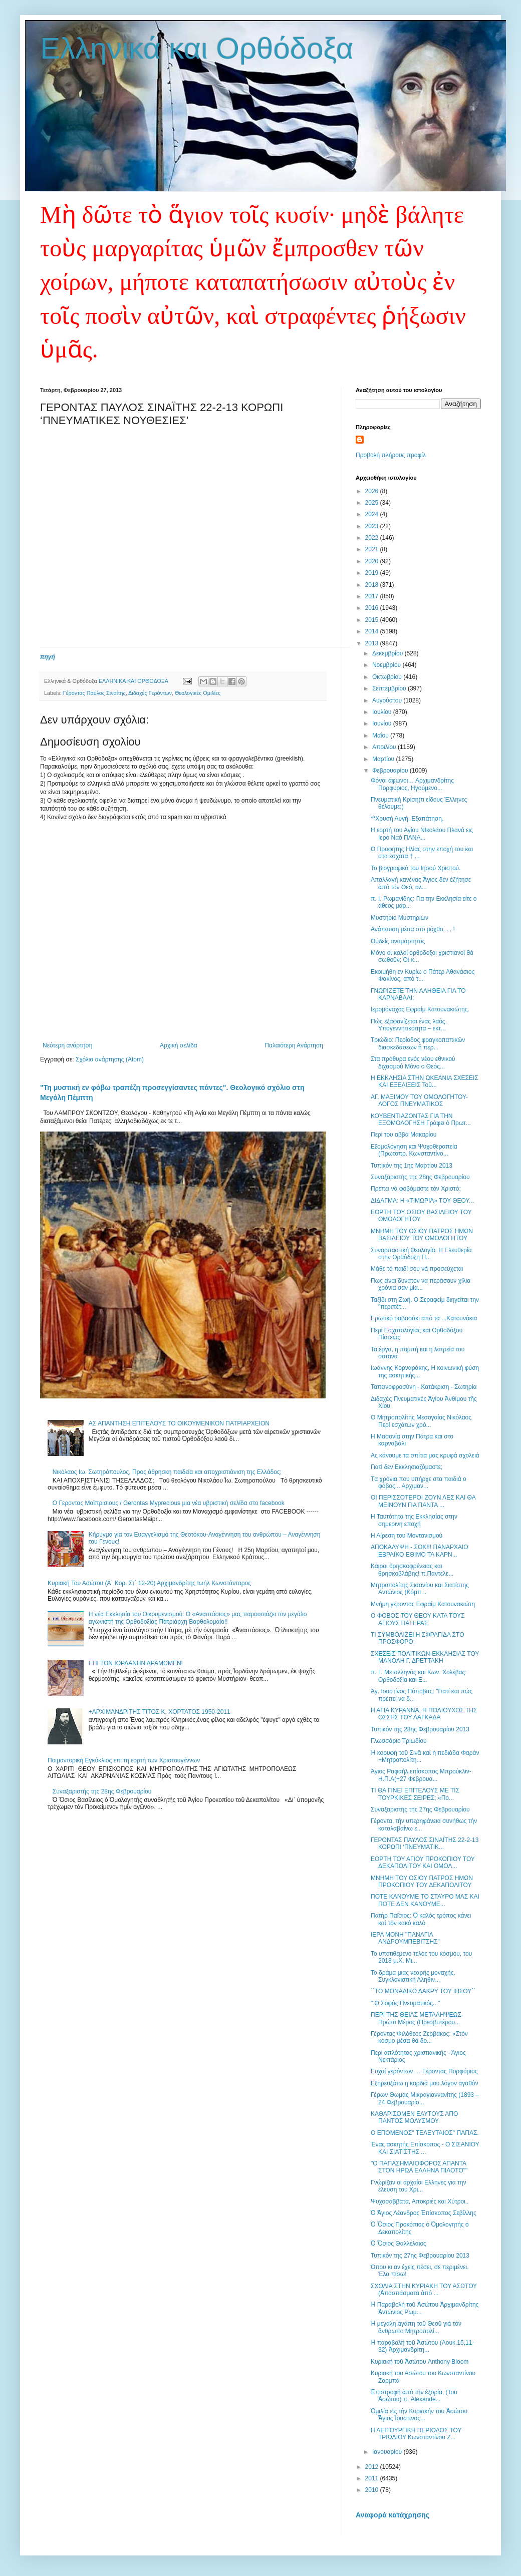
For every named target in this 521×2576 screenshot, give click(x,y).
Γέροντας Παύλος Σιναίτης (94, 693)
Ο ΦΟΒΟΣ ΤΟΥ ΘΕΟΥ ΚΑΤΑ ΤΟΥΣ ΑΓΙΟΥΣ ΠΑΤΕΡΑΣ (418, 1619)
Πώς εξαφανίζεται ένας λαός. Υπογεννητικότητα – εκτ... (409, 1025)
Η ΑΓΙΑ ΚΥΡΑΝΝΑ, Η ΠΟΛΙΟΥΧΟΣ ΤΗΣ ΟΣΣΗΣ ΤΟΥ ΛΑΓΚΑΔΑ (424, 1714)
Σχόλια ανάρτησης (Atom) (110, 1059)
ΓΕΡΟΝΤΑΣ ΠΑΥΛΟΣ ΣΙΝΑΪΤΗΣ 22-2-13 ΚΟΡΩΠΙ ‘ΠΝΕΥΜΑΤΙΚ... (424, 1843)
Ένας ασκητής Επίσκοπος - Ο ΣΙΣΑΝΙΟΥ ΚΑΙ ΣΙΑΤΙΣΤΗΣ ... (425, 2148)
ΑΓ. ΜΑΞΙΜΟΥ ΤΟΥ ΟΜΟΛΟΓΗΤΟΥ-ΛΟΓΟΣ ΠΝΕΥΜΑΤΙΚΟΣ (419, 1100)
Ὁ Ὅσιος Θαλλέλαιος (398, 2243)
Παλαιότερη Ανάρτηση (294, 1045)
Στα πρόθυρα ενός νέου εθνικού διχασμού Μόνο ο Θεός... (413, 1062)
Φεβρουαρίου (391, 770)
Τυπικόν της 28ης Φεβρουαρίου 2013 (420, 1729)
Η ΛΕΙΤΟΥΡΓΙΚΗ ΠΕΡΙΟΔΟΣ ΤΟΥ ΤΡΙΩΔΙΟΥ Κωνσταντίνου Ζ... (416, 2434)
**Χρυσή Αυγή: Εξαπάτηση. (407, 818)
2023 (372, 526)
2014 (372, 631)
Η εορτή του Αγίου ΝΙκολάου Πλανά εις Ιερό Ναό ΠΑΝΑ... (422, 834)
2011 (372, 2478)
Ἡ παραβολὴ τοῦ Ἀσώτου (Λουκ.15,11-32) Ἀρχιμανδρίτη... (422, 2346)
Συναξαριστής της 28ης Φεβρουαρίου (102, 1791)
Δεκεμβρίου (388, 653)
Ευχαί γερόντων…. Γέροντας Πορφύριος (424, 2071)
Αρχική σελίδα (178, 1045)
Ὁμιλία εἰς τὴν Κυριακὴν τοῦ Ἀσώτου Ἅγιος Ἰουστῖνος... (419, 2415)
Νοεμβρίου (387, 664)
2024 (372, 514)
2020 (372, 561)
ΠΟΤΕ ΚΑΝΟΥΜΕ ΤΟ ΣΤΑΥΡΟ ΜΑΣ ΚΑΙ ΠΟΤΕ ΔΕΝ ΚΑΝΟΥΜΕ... (425, 1900)
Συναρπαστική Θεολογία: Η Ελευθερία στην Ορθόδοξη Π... (421, 1254)
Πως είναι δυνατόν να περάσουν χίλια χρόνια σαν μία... (420, 1284)
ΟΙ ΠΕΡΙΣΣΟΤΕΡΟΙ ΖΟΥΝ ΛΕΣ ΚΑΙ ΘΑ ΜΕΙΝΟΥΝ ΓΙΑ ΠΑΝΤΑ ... (423, 1501)
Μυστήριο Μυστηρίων (399, 917)
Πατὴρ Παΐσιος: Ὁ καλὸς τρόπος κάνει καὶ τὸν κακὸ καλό (421, 1919)
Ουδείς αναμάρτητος (398, 941)
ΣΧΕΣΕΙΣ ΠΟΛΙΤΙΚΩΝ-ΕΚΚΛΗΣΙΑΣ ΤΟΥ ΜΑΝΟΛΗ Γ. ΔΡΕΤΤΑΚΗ (425, 1657)
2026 (372, 491)
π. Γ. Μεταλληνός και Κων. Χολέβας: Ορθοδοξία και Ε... (419, 1676)
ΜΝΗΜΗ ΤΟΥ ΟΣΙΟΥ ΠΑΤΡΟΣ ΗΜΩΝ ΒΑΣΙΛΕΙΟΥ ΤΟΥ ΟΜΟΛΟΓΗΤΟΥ (422, 1235)
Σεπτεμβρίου (390, 688)
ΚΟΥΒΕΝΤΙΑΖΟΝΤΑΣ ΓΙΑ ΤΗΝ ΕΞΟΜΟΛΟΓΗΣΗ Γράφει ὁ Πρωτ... (421, 1120)
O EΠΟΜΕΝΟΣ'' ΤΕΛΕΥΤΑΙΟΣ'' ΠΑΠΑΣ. (425, 2132)
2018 (372, 584)
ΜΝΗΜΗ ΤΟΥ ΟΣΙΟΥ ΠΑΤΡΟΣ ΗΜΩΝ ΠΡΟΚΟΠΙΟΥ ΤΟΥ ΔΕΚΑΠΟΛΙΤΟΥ (422, 1882)
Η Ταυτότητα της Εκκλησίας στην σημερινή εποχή (414, 1520)
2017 (372, 596)
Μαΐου (381, 735)
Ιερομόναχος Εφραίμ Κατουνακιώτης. (420, 1009)
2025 (372, 502)
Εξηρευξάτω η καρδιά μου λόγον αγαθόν (424, 2083)
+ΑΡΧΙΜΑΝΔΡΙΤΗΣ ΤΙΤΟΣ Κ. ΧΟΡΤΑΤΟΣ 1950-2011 (159, 1711)
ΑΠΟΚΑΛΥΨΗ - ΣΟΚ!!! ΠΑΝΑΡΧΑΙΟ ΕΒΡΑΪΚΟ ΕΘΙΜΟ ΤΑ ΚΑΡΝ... (419, 1551)
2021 (372, 549)
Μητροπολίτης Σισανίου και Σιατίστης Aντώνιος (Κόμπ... (420, 1589)
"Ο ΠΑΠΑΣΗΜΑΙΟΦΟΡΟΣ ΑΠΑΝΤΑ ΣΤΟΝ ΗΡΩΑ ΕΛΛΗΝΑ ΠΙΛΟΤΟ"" (419, 2167)
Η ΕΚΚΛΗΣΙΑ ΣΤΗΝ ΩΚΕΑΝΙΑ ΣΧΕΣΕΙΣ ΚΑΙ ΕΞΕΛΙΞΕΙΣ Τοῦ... (424, 1081)
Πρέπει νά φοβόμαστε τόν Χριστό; (416, 1188)
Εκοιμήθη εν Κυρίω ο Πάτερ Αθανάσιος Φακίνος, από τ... (422, 975)
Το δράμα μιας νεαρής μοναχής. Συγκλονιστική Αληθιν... (413, 1976)
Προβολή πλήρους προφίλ (391, 455)
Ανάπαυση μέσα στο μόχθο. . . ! (413, 929)
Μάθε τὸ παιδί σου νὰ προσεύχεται (417, 1268)
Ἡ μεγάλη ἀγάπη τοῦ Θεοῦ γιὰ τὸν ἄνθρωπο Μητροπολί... (416, 2327)
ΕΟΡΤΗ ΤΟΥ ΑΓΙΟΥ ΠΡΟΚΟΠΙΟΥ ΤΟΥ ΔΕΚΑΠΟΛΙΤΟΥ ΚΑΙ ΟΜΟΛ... (423, 1863)
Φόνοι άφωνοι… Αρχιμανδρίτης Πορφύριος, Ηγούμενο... (412, 784)
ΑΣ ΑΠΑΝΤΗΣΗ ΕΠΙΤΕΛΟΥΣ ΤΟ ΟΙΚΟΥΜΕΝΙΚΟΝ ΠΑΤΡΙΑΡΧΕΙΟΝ (179, 1423)
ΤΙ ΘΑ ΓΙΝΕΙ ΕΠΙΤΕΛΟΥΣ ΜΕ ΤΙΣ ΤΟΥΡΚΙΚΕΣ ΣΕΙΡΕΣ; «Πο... (415, 1794)
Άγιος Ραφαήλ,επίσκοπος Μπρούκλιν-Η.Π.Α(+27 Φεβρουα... (421, 1775)
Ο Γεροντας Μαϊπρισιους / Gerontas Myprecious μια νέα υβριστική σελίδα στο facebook (169, 1503)
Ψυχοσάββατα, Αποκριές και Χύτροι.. (420, 2201)
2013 (372, 643)
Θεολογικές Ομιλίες (197, 693)
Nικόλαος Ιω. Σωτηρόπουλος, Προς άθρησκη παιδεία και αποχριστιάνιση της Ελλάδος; (167, 1472)
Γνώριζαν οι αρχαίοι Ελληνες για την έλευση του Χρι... (418, 2186)
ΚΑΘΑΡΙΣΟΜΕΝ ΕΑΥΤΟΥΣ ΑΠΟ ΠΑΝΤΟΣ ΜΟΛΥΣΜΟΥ (414, 2117)
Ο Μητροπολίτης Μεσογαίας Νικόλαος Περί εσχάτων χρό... (421, 1421)
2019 (372, 572)
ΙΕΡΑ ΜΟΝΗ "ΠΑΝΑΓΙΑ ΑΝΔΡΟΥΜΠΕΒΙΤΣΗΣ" (405, 1938)
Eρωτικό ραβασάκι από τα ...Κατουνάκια (424, 1318)
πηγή (47, 656)
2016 (372, 607)
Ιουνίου (382, 723)
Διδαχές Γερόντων (150, 693)
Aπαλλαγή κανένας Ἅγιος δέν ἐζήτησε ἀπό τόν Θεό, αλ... (421, 883)
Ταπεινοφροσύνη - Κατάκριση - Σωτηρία (424, 1386)
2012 (372, 2466)
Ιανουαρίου (388, 2451)
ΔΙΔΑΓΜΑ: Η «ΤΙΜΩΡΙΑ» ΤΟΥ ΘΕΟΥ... (422, 1200)
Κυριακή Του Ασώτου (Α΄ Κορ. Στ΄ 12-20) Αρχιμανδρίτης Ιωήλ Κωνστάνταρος (149, 1583)
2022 (372, 537)
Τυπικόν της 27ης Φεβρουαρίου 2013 (420, 2255)
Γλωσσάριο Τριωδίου (399, 1740)
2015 (372, 619)
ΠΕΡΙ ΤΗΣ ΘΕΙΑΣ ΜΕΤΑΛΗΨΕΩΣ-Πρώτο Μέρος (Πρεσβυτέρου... (417, 2018)
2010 (372, 2489)
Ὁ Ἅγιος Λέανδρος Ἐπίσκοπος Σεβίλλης (423, 2213)
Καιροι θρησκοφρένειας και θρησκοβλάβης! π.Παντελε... (412, 1570)
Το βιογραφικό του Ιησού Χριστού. (416, 868)
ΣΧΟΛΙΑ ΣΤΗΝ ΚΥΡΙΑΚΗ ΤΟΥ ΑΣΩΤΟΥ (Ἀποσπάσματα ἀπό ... (424, 2290)
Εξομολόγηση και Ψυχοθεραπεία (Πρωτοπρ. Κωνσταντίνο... (414, 1150)
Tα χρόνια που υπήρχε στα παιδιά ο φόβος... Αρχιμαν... (418, 1483)
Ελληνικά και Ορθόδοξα (197, 48)
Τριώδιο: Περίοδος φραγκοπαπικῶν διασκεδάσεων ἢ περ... (418, 1043)
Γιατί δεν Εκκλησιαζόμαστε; (406, 1466)
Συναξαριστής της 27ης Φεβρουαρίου (420, 1809)
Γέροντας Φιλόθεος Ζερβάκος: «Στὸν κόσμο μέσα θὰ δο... (419, 2037)
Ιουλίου (382, 711)
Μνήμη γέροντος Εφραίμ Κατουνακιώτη (423, 1604)
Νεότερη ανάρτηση (67, 1045)
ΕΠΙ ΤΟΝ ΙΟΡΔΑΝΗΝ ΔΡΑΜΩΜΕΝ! (136, 1663)
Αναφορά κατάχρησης (392, 2515)
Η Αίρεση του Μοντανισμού (406, 1535)
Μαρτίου (384, 759)
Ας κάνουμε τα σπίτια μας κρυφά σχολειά (425, 1455)
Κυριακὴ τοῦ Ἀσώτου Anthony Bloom (419, 2361)
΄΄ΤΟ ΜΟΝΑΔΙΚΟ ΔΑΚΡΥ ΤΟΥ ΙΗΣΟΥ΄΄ (423, 1991)
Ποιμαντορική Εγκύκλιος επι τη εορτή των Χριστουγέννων (124, 1760)
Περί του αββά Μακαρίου (403, 1134)
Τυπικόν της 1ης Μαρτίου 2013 (411, 1165)
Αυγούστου (387, 700)
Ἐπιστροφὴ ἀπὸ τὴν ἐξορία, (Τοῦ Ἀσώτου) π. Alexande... (414, 2396)
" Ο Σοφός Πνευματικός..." (405, 2003)
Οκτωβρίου (387, 676)
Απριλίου (385, 747)
